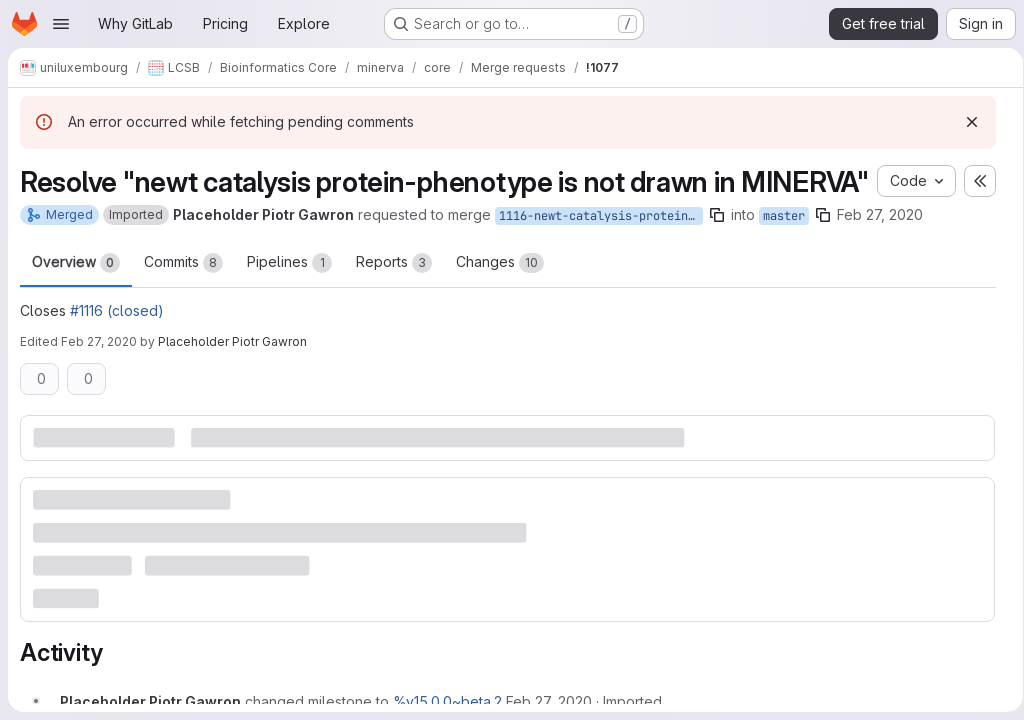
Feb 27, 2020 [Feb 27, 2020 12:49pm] (99, 376)
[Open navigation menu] (61, 24)
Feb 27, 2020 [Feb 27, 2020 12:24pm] (880, 249)
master (784, 251)
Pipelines (289, 298)
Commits (183, 298)
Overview (76, 298)
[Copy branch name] (717, 250)
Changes (500, 298)
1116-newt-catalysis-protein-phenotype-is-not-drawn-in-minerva (601, 251)
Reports (394, 298)
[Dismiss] (965, 122)
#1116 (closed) (117, 345)
